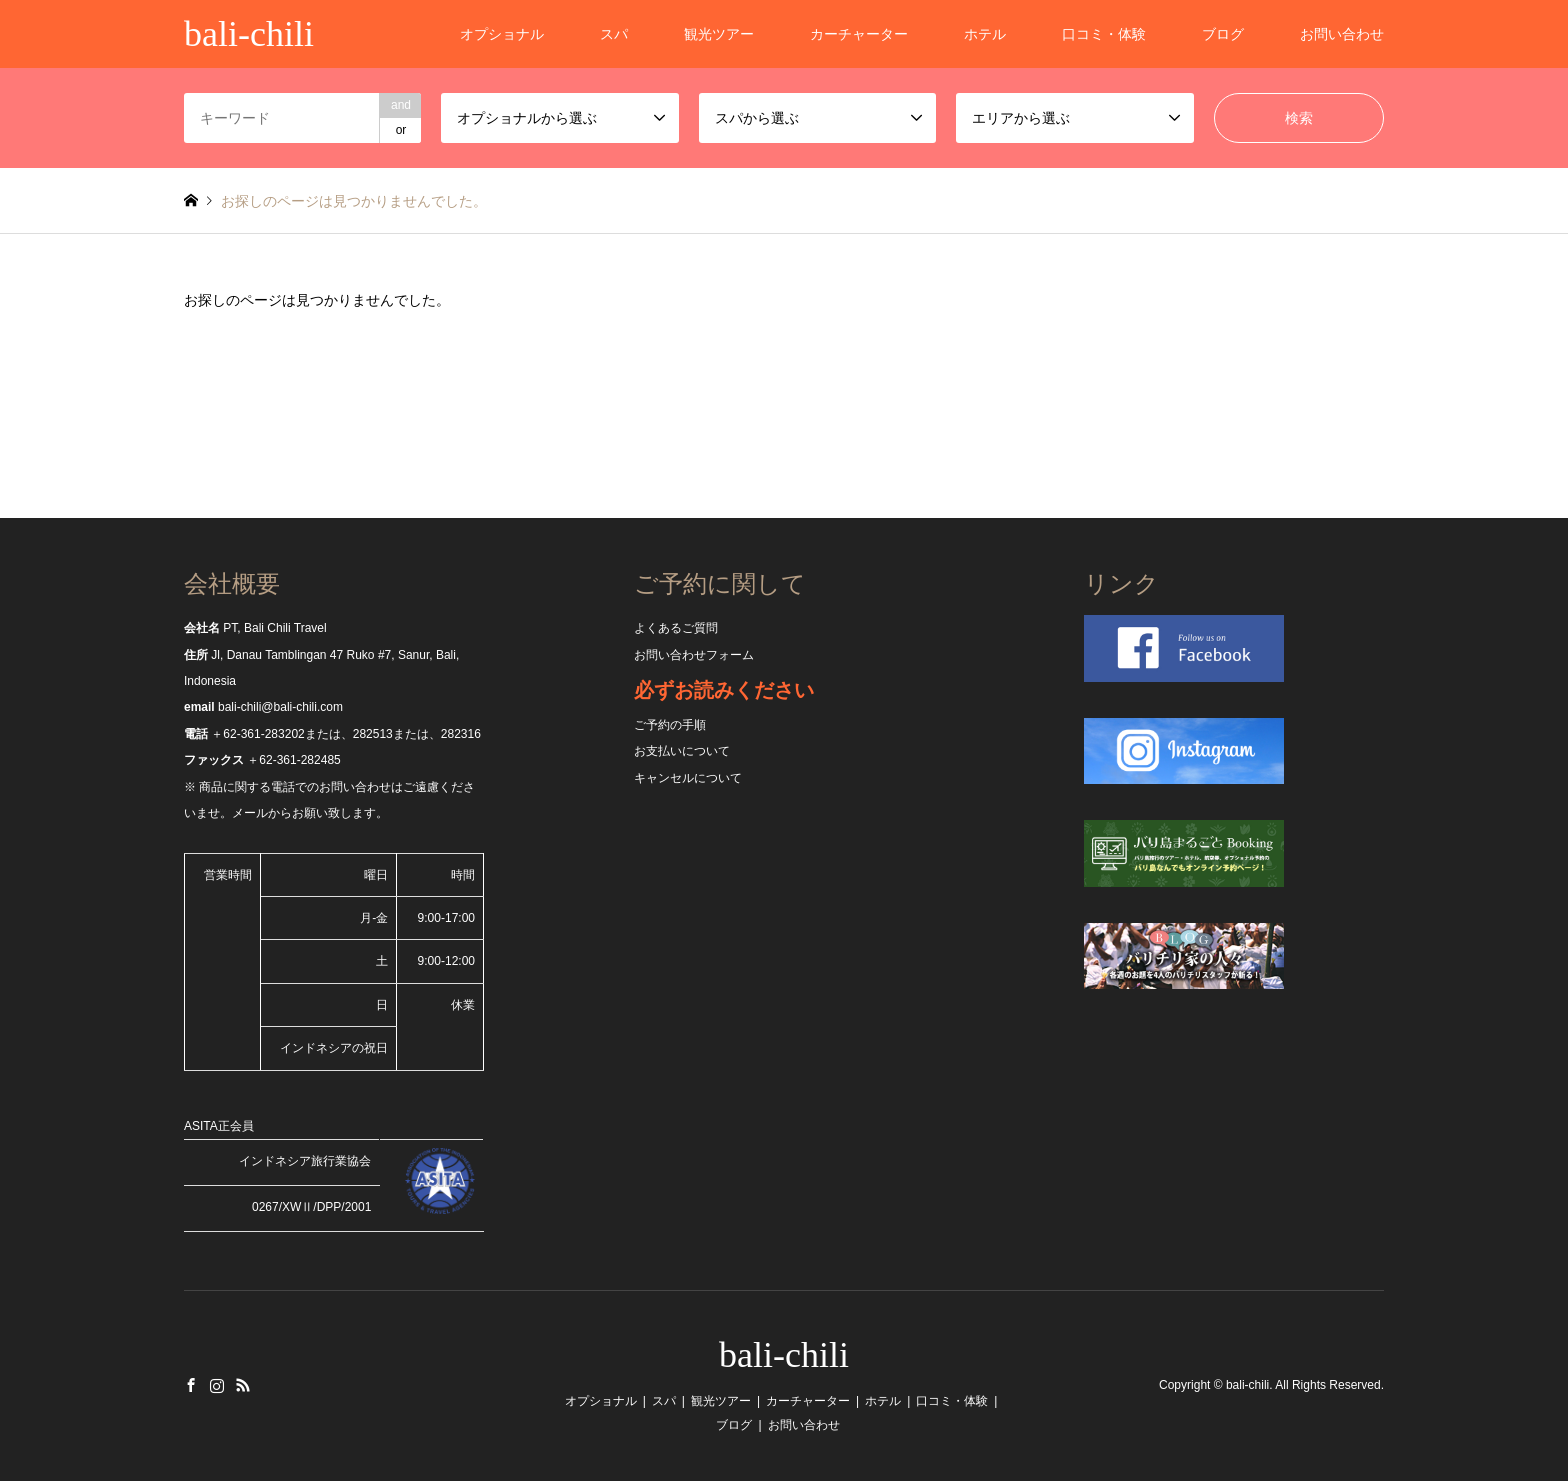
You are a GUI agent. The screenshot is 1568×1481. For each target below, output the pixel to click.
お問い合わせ (1342, 34)
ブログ (1223, 34)
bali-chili (784, 1355)
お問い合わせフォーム (694, 655)
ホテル (985, 34)
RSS (243, 1385)
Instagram (217, 1385)
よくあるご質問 (676, 628)
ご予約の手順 (670, 725)
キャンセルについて (688, 778)
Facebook (191, 1385)
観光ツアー (719, 34)
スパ (614, 34)
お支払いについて (682, 751)
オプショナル (502, 34)
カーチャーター (859, 34)
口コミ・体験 (1104, 34)
